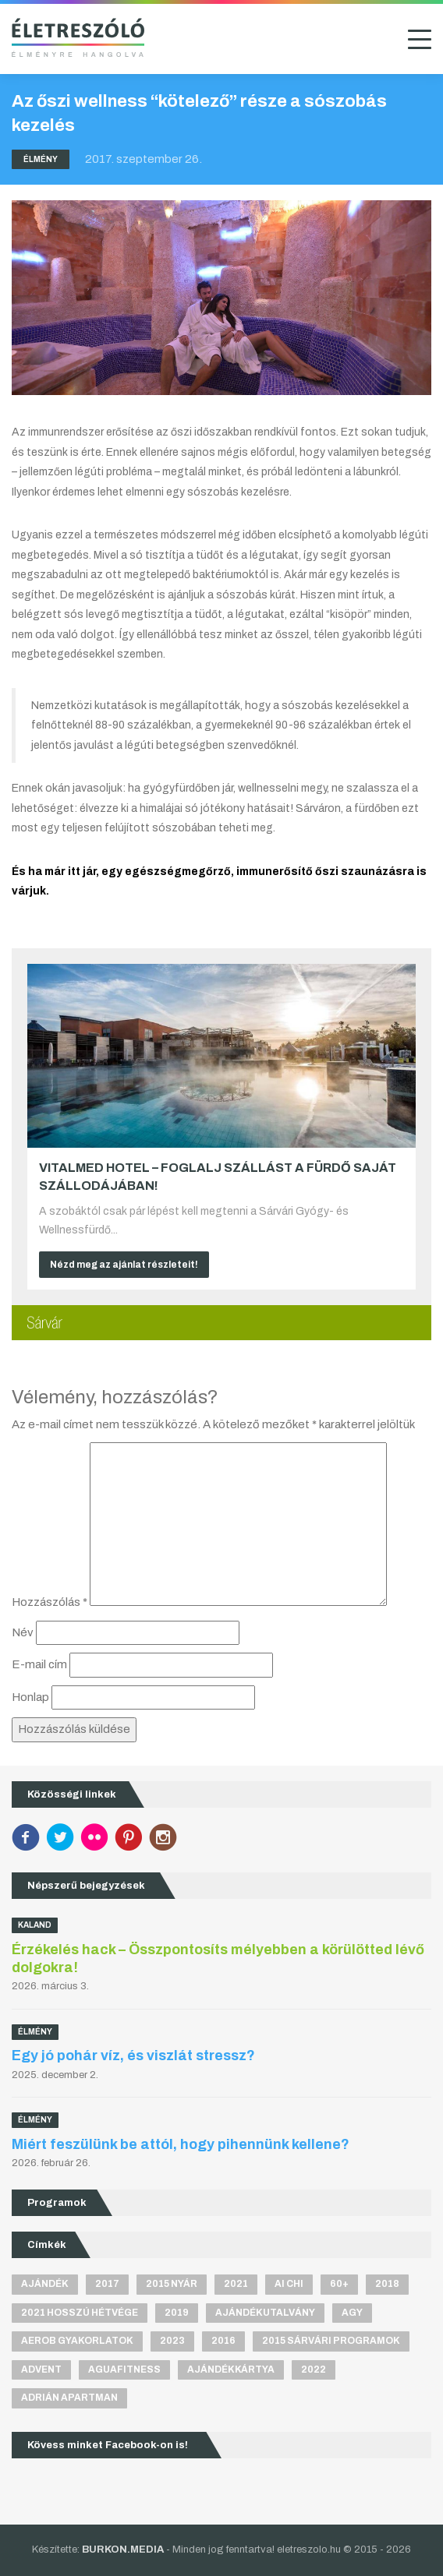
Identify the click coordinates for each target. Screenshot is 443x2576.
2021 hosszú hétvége (79, 2312)
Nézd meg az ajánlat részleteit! (124, 1264)
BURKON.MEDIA (123, 2549)
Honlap (30, 1697)
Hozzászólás (49, 1602)
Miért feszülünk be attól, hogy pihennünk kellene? (180, 2144)
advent (41, 2369)
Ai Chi (289, 2283)
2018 (387, 2283)
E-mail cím (39, 1664)
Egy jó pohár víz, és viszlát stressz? (133, 2055)
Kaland (34, 1925)
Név (23, 1632)
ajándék (45, 2283)
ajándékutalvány (265, 2312)
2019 (177, 2312)
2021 (236, 2283)
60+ (339, 2283)
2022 (313, 2369)
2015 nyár (171, 2283)
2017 (107, 2283)
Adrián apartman (69, 2397)
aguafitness (124, 2369)
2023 (172, 2340)
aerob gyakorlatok (77, 2340)
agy (352, 2312)
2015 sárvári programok (331, 2340)
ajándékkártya (231, 2369)
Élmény (40, 159)
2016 (223, 2340)
